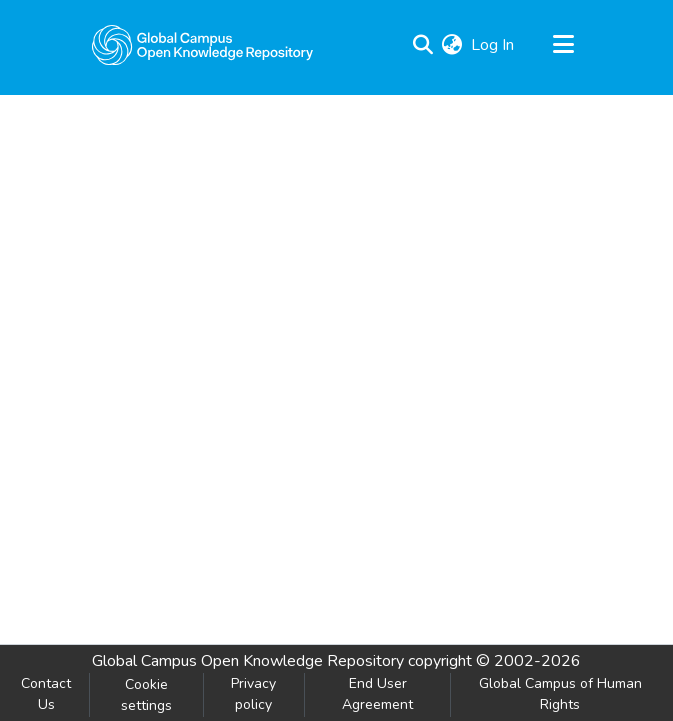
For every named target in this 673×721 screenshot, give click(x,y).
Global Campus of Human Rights (560, 694)
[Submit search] (423, 45)
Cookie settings (146, 695)
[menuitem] (452, 45)
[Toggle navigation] (564, 45)
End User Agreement (377, 694)
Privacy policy (253, 694)
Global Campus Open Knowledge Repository (248, 661)
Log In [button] (493, 45)
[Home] (203, 45)
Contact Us (46, 694)
